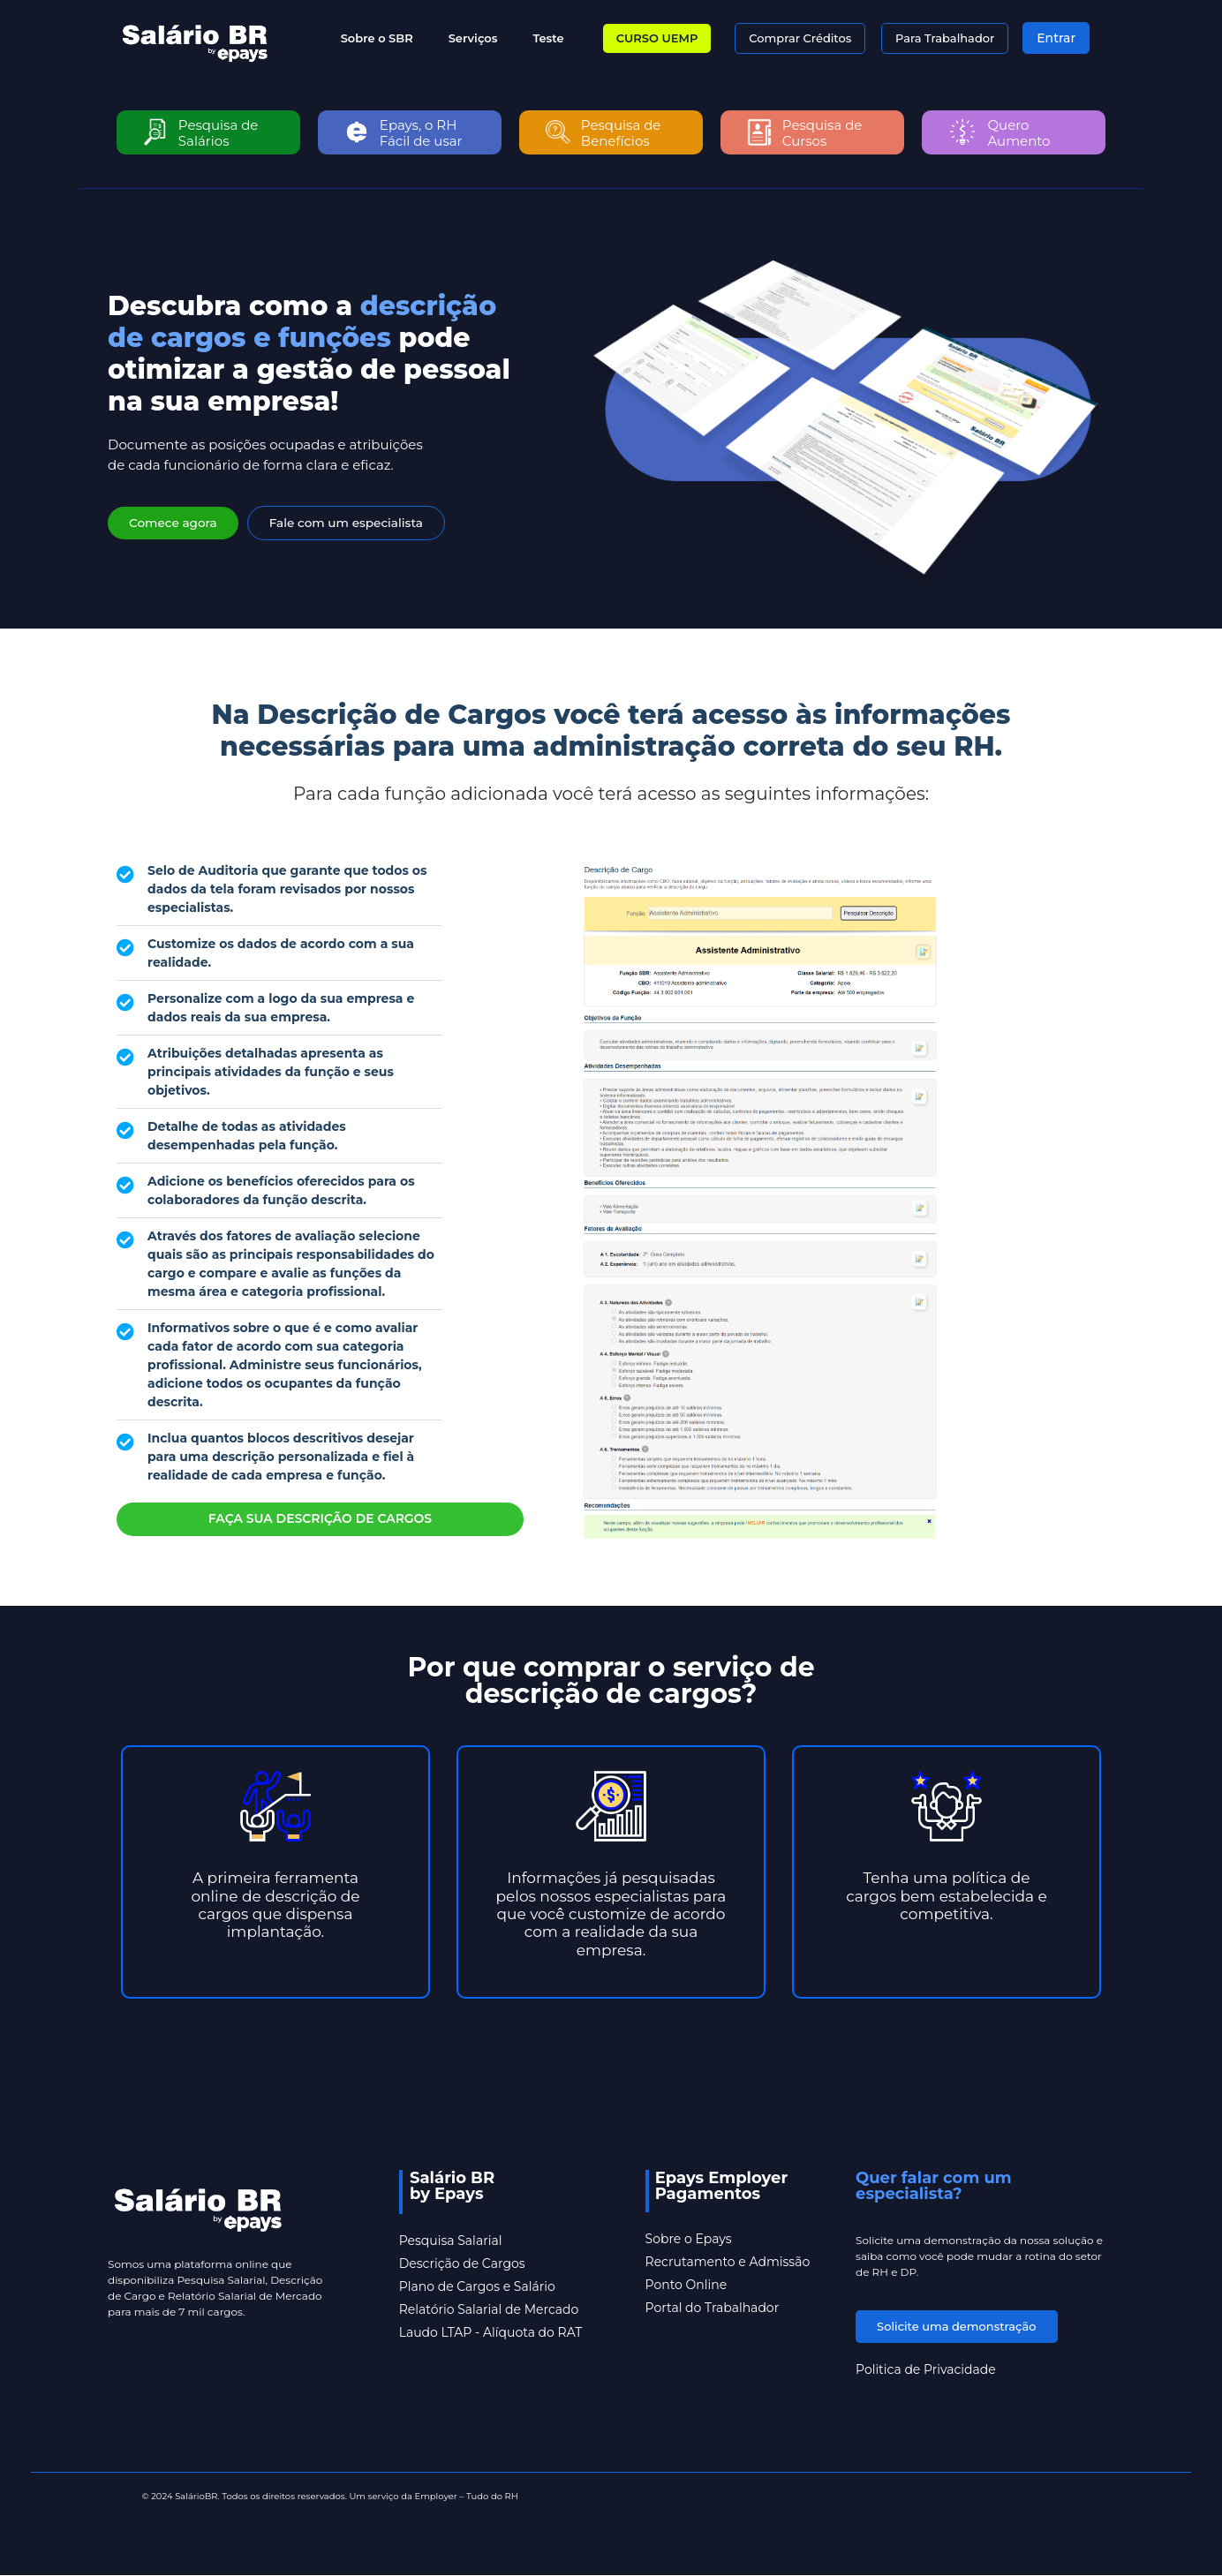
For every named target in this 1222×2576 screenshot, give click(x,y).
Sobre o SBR (377, 38)
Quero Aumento (1019, 133)
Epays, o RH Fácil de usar (421, 133)
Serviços (473, 38)
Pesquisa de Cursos (822, 133)
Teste (547, 38)
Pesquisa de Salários (218, 133)
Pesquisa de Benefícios (621, 133)
